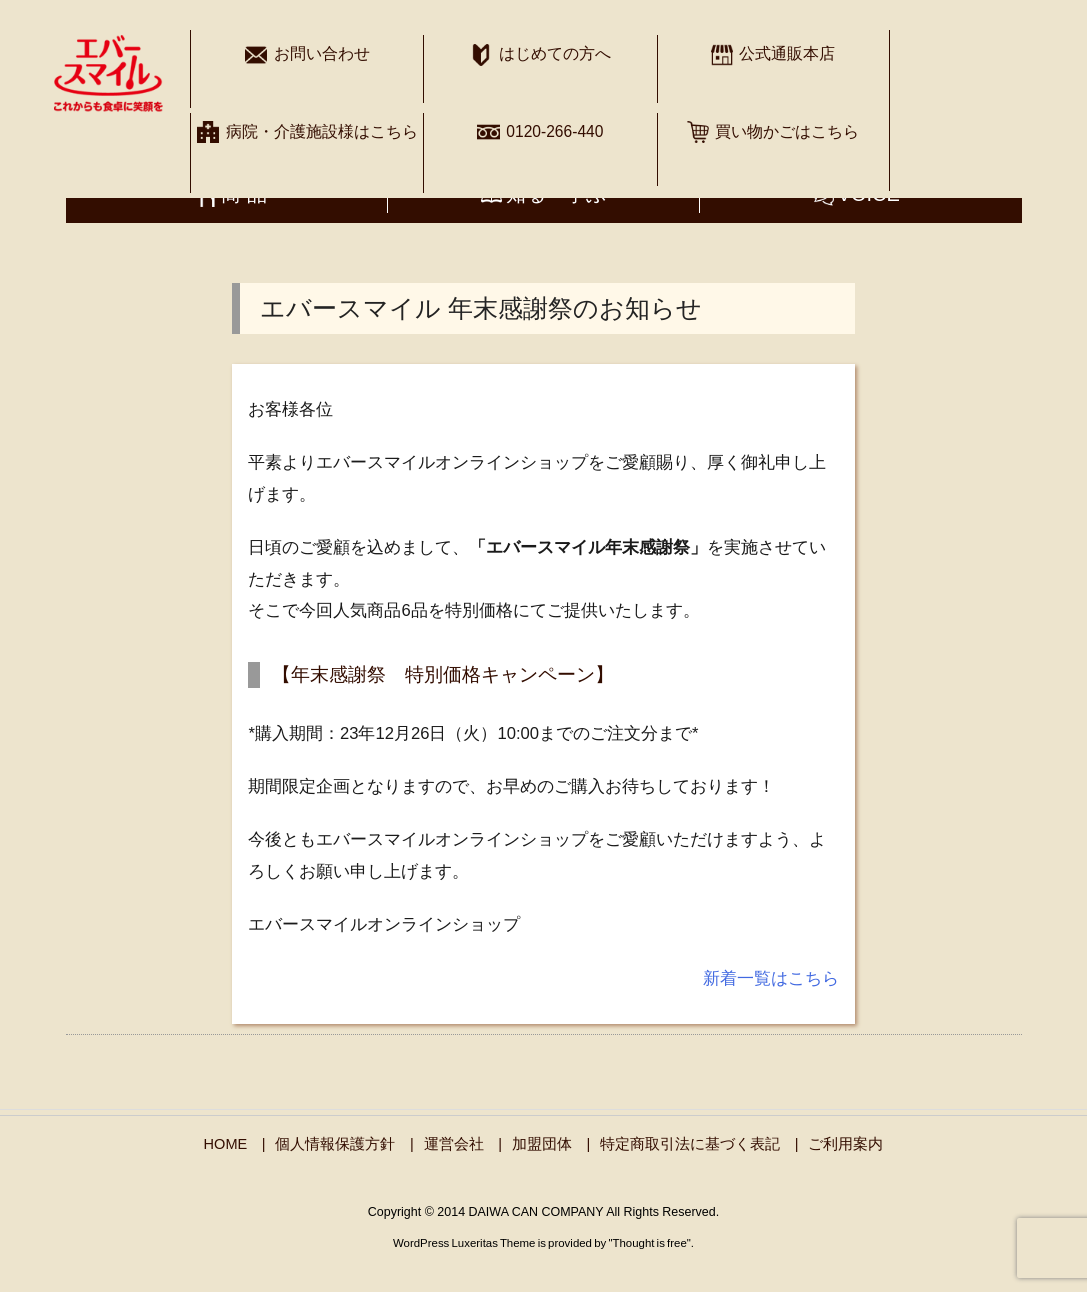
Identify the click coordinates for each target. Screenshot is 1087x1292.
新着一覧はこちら (771, 978)
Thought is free (649, 1243)
